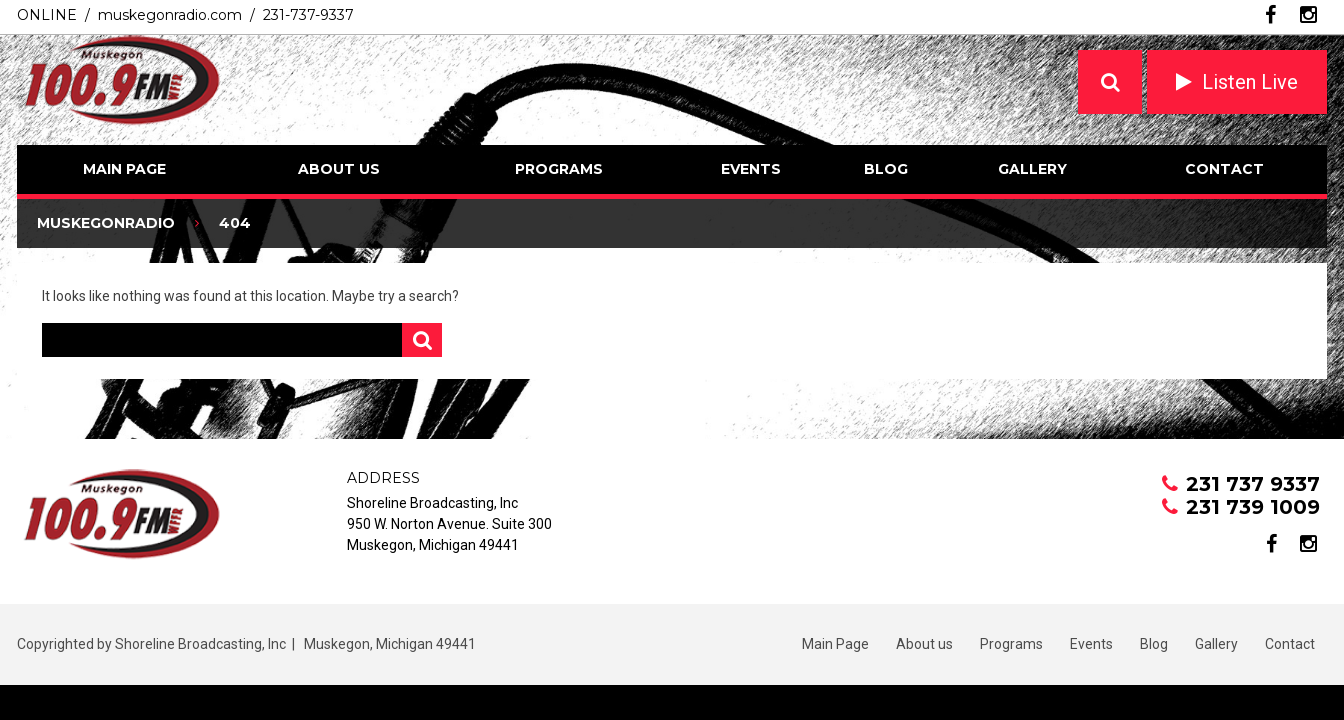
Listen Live (1250, 82)
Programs (559, 169)
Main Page (124, 169)
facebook (1270, 15)
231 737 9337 (1253, 484)
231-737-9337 (308, 15)
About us (339, 169)
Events (751, 169)
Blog (886, 169)
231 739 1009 (1253, 507)
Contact (1224, 169)
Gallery (1032, 169)
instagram (1308, 15)
